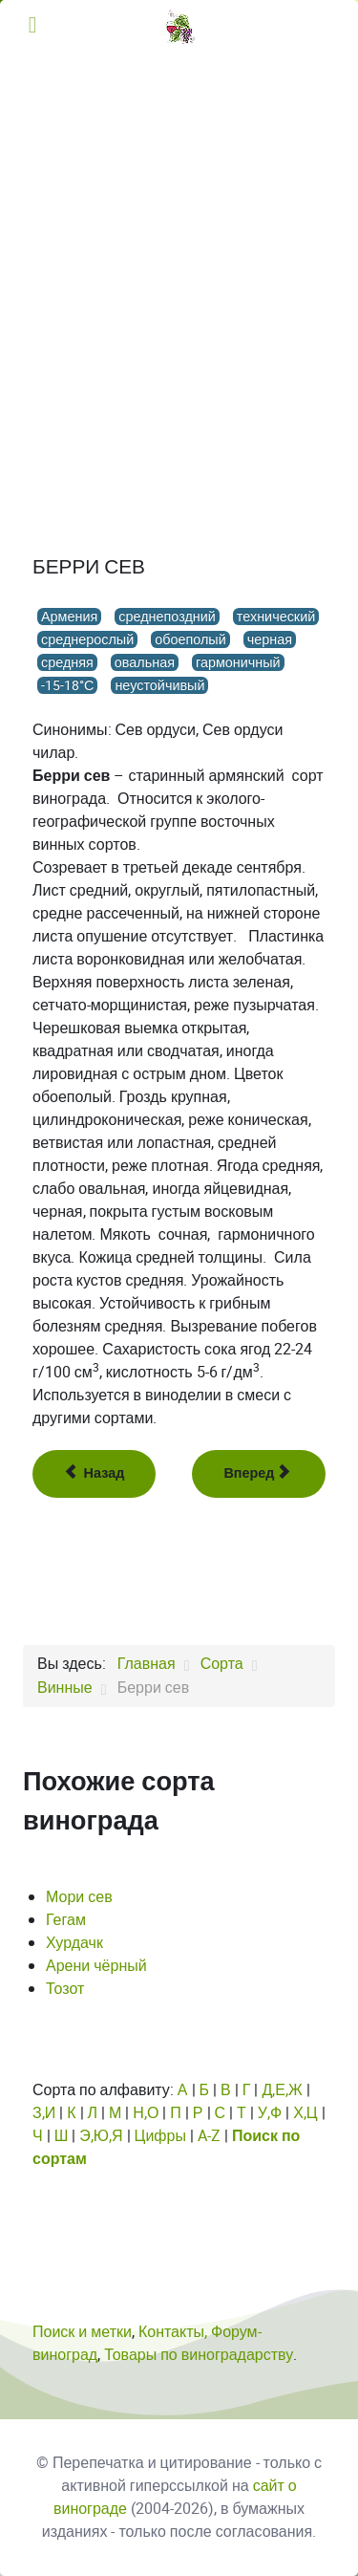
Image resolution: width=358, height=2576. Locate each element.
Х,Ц (305, 2113)
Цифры (160, 2136)
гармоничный (238, 662)
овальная (145, 662)
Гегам (66, 1920)
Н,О (145, 2113)
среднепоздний (167, 616)
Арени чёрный (96, 1966)
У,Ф (270, 2113)
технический (276, 616)
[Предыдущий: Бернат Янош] (94, 1474)
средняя (67, 662)
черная (269, 639)
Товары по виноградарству (198, 2355)
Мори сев (79, 1897)
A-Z (209, 2136)
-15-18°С (67, 685)
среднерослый (87, 639)
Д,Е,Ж (282, 2090)
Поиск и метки (82, 2332)
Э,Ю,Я (100, 2136)
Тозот (65, 1989)
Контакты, (174, 2332)
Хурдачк (74, 1943)
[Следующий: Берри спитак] (259, 1474)
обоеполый (190, 639)
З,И (43, 2113)
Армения (69, 616)
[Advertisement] (179, 242)
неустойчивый (159, 685)
